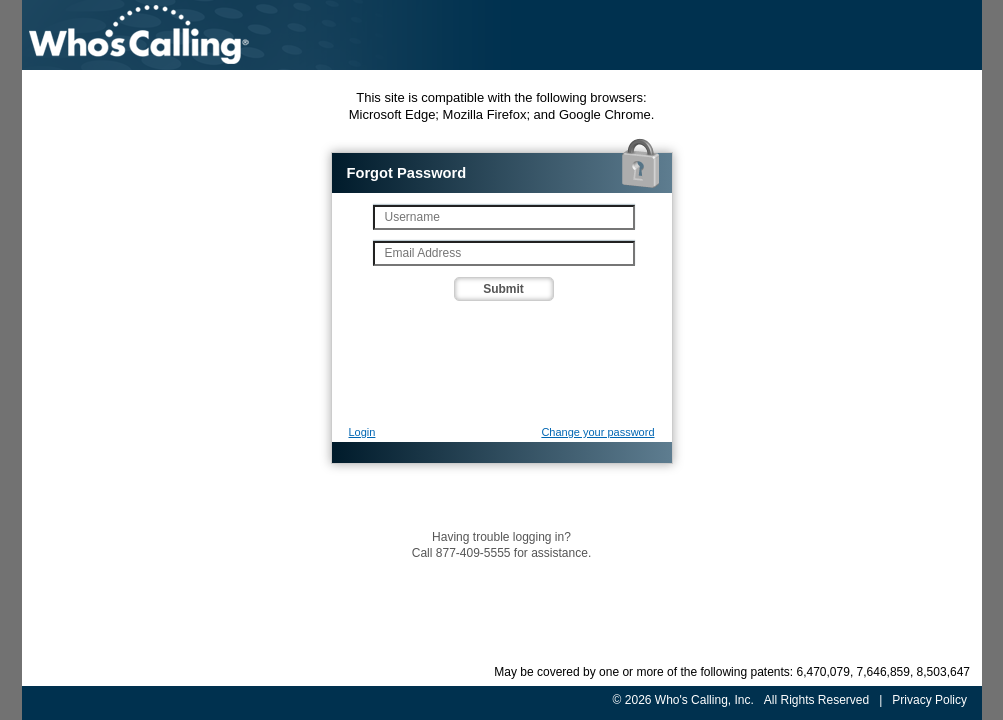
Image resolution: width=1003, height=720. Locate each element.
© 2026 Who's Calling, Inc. (682, 700)
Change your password (597, 432)
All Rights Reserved (815, 700)
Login (362, 432)
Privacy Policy (929, 700)
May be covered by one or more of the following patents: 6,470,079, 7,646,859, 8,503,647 (732, 672)
